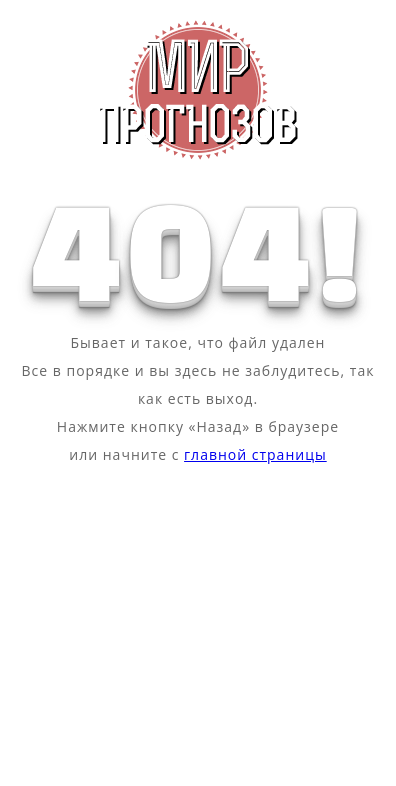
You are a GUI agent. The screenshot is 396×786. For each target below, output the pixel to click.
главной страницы (255, 454)
